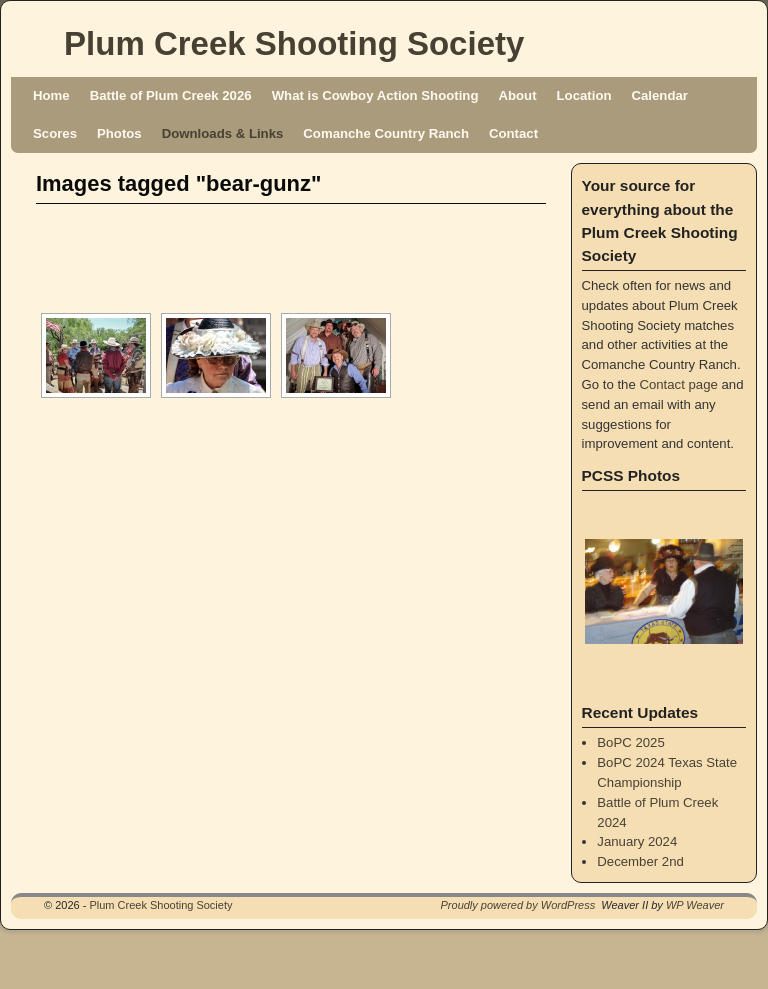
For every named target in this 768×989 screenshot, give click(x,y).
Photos (119, 133)
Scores (55, 133)
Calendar (660, 95)
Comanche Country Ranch (386, 133)
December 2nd (640, 861)
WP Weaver (695, 905)
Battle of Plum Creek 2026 (171, 95)
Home (51, 95)
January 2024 (637, 841)
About (517, 95)
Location (584, 95)
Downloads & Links (223, 133)
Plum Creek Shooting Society (294, 43)
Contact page (678, 384)
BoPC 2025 (630, 742)
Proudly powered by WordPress (518, 905)
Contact (513, 133)
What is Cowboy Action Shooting (375, 95)
